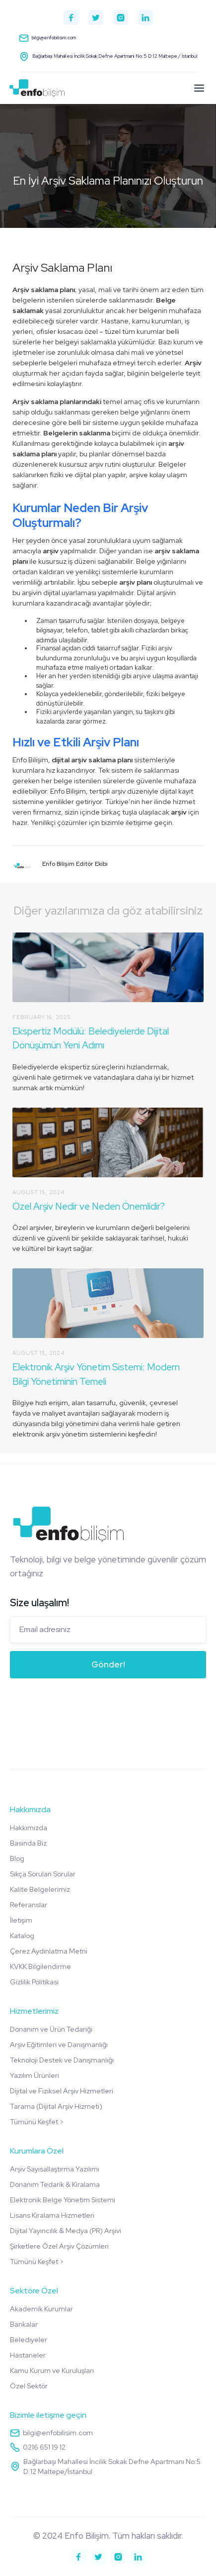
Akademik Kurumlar (41, 2308)
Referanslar (28, 1904)
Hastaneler (28, 2355)
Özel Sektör (29, 2385)
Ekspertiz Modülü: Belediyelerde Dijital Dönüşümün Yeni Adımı (90, 1038)
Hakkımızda (28, 1827)
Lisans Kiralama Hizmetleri (52, 2215)
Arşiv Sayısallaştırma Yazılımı (54, 2168)
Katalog (22, 1935)
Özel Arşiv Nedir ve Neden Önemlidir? (88, 1206)
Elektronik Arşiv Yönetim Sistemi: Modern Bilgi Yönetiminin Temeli (96, 1374)
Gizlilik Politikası (34, 1981)
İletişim (21, 1920)
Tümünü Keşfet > (37, 2121)
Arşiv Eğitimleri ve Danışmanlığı (59, 2044)
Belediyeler (28, 2339)
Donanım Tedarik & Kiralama (55, 2184)
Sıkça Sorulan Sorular (42, 1873)
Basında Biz (28, 1843)
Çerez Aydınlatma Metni (48, 1951)
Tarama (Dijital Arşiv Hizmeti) (56, 2106)
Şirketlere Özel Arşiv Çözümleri (59, 2246)
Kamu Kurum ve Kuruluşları (52, 2370)
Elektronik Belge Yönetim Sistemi (62, 2199)
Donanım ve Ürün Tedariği (51, 2029)
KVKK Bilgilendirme (40, 1966)
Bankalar (24, 2324)
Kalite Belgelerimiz (40, 1889)
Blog (17, 1858)
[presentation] (85, 1705)
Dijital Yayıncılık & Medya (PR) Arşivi (65, 2230)
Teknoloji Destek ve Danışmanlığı (62, 2060)
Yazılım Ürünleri (34, 2075)
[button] (199, 88)
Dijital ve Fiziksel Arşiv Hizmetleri (61, 2090)
